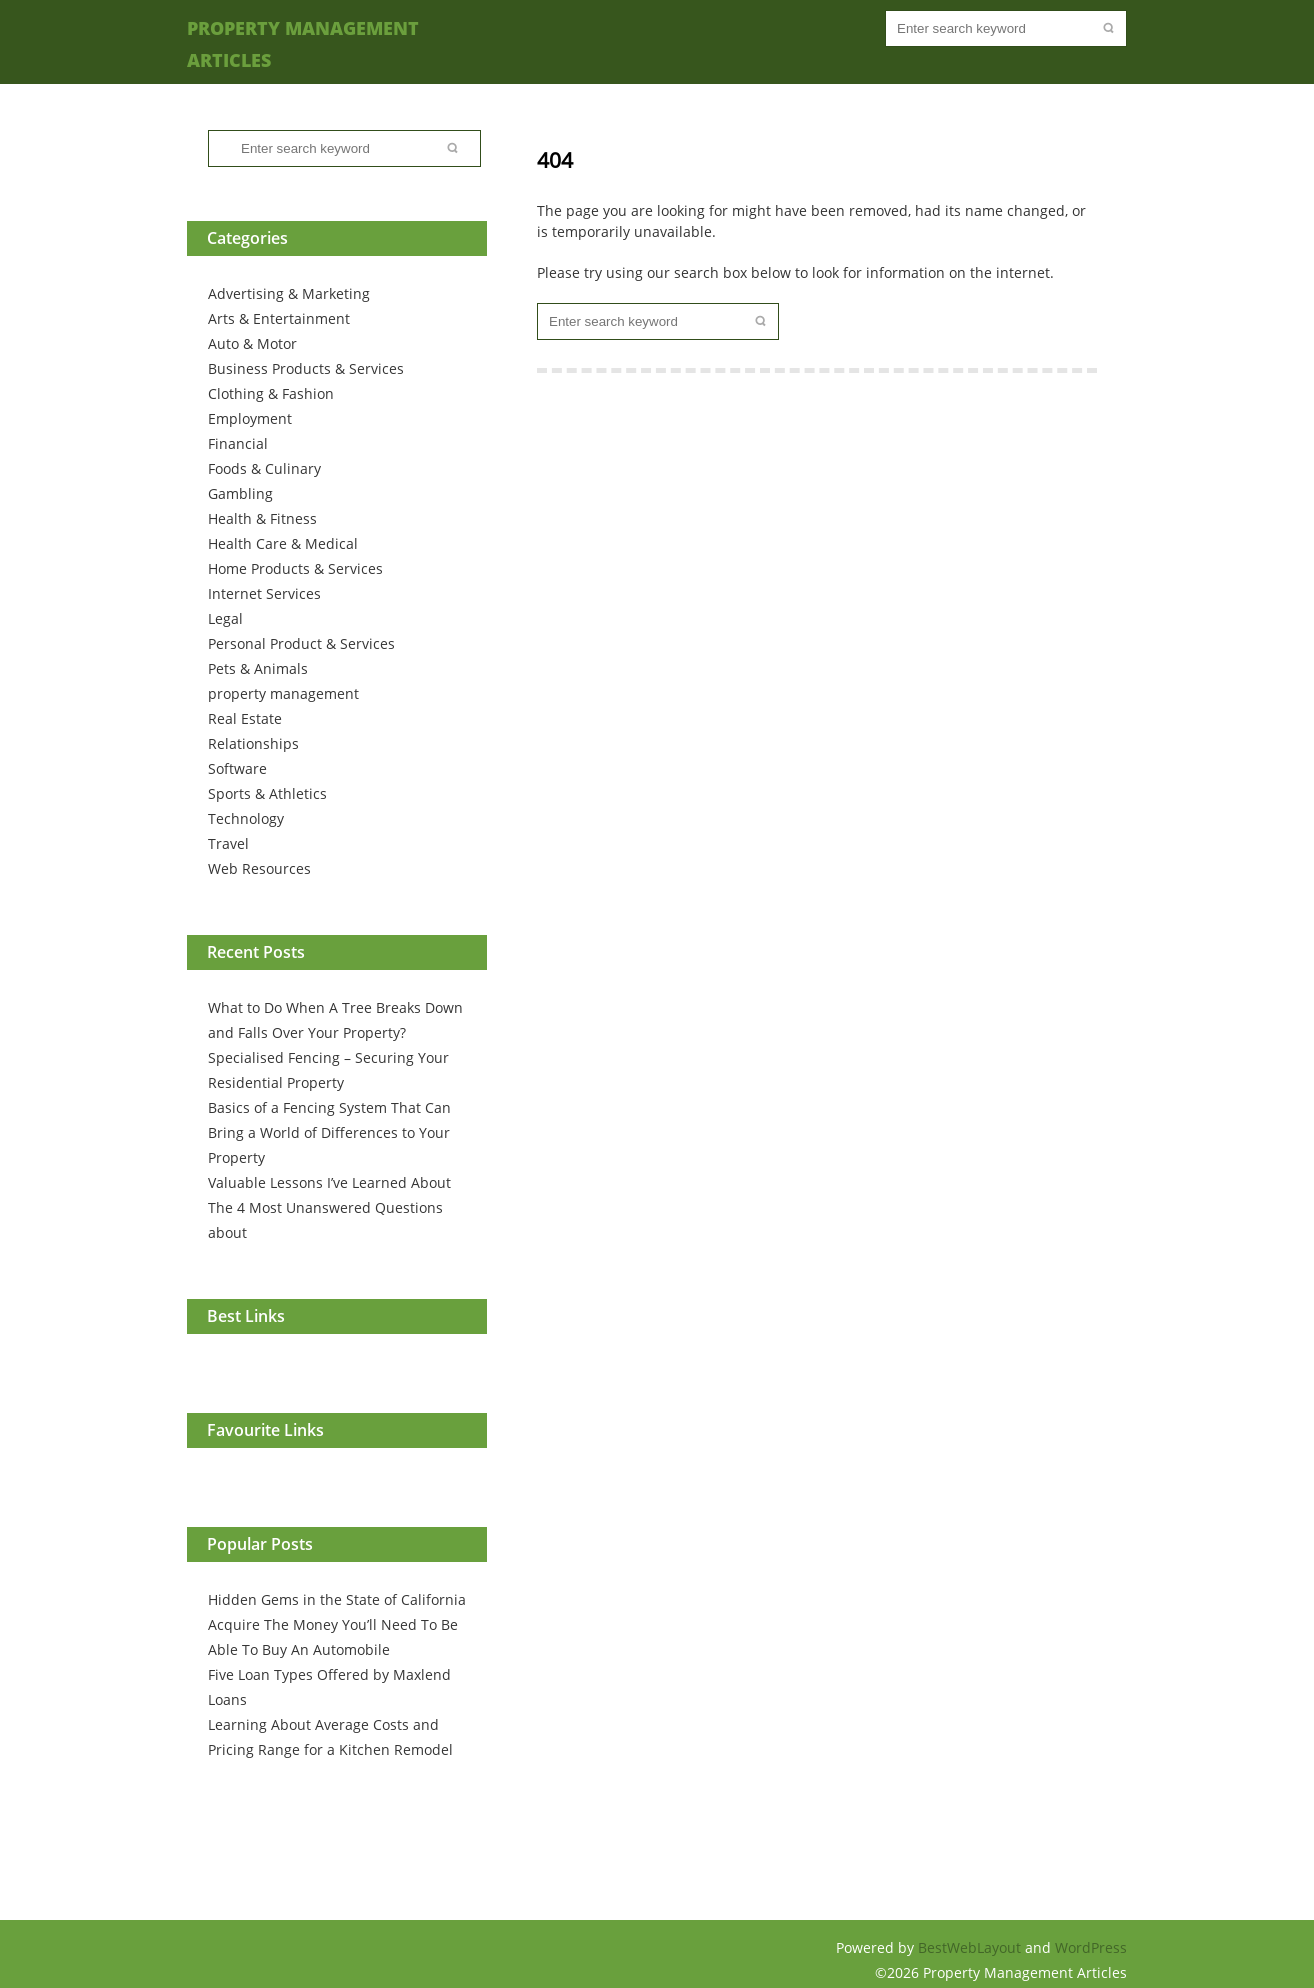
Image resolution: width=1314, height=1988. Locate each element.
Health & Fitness (262, 518)
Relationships (253, 743)
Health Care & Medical (283, 543)
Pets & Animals (258, 668)
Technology (246, 818)
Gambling (240, 493)
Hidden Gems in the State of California (337, 1599)
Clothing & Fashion (271, 393)
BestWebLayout (971, 1947)
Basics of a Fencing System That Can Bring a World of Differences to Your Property (329, 1132)
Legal (225, 618)
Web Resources (259, 868)
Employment (250, 418)
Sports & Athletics (267, 793)
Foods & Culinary (264, 468)
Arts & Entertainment (279, 318)
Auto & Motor (252, 343)
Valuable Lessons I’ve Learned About (329, 1182)
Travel (228, 843)
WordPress (1091, 1947)
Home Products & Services (295, 568)
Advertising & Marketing (289, 293)
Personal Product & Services (301, 643)
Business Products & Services (306, 368)
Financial (238, 443)
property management (283, 693)
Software (237, 768)
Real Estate (245, 718)
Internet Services (264, 593)
